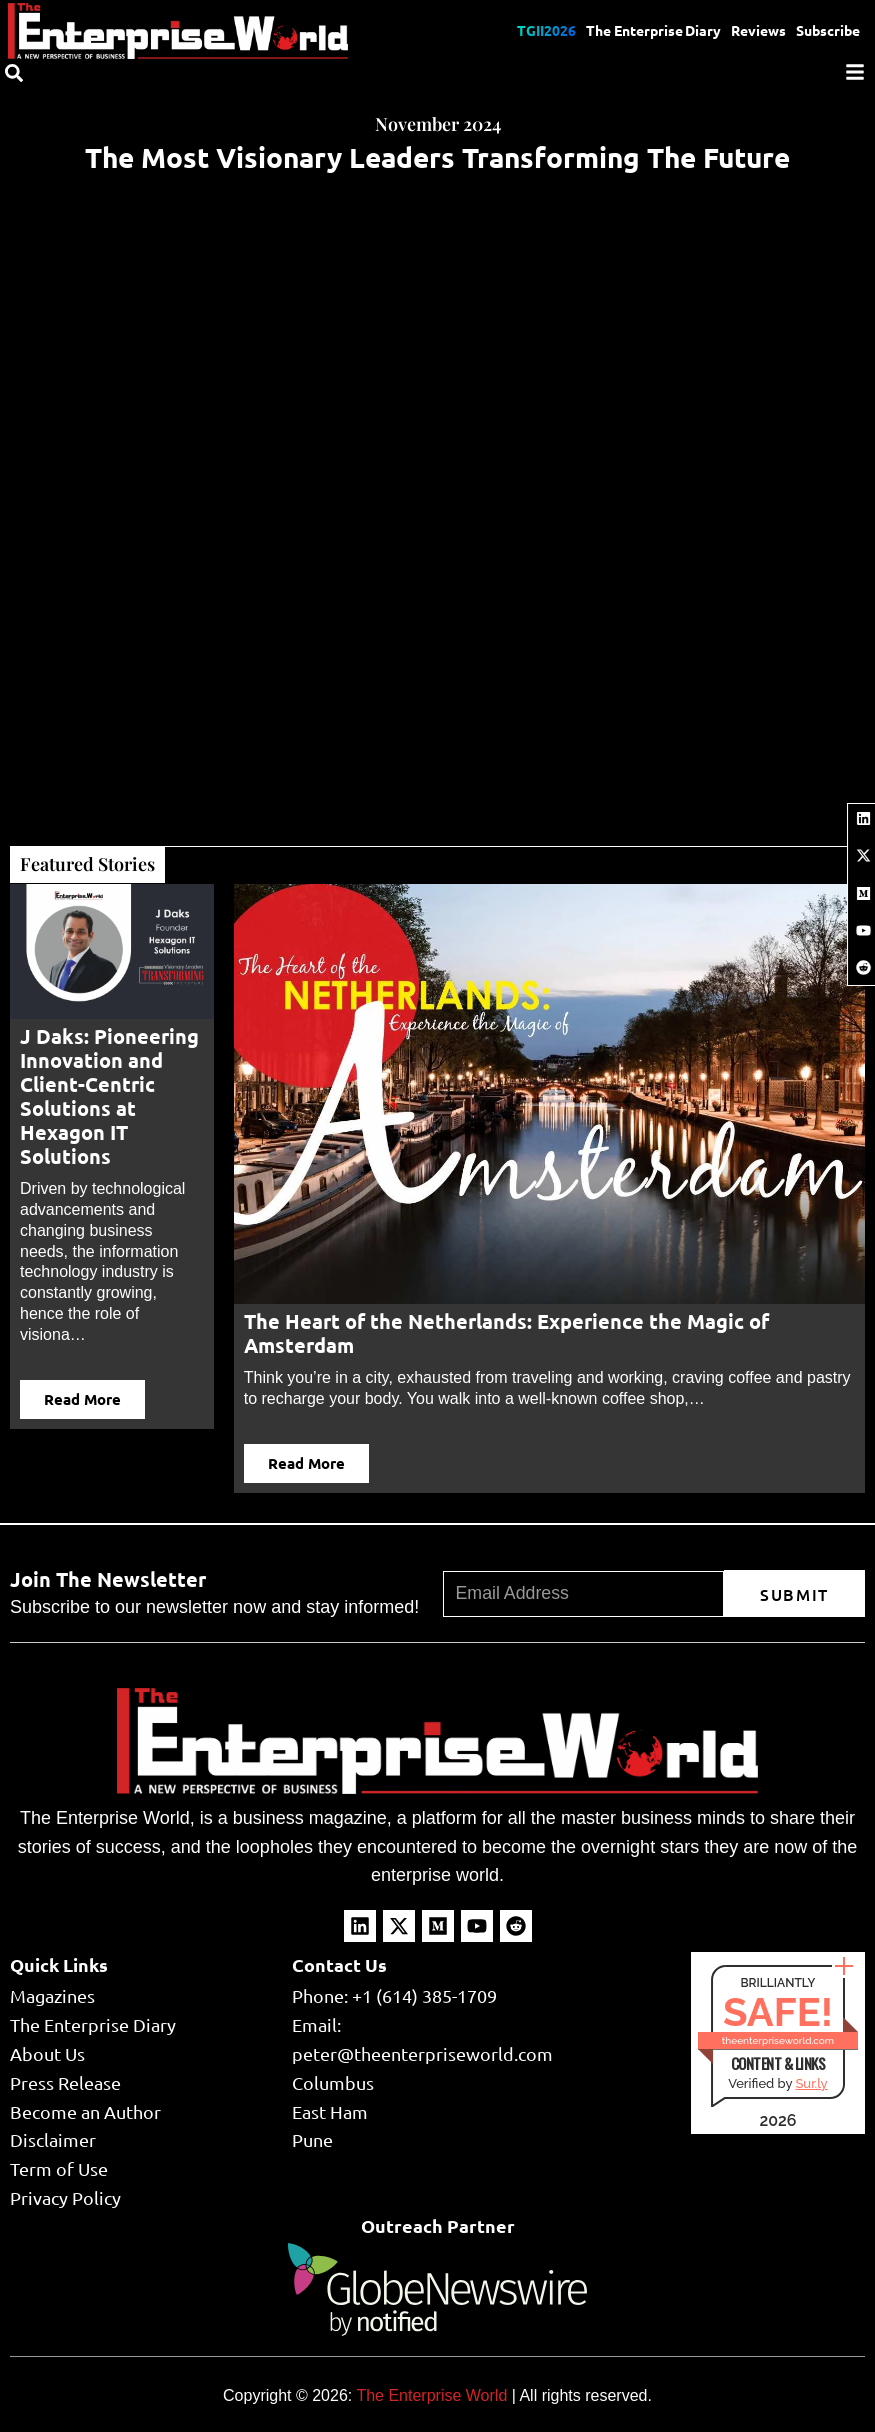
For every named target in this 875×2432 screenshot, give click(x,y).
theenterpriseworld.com (778, 2040)
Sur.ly (811, 2083)
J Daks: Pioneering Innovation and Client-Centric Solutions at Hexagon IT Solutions (109, 1096)
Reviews (758, 30)
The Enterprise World (431, 2396)
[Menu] (855, 72)
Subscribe (828, 30)
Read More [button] (82, 1399)
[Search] (14, 73)
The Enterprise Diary (653, 30)
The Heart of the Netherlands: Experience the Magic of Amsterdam (506, 1333)
